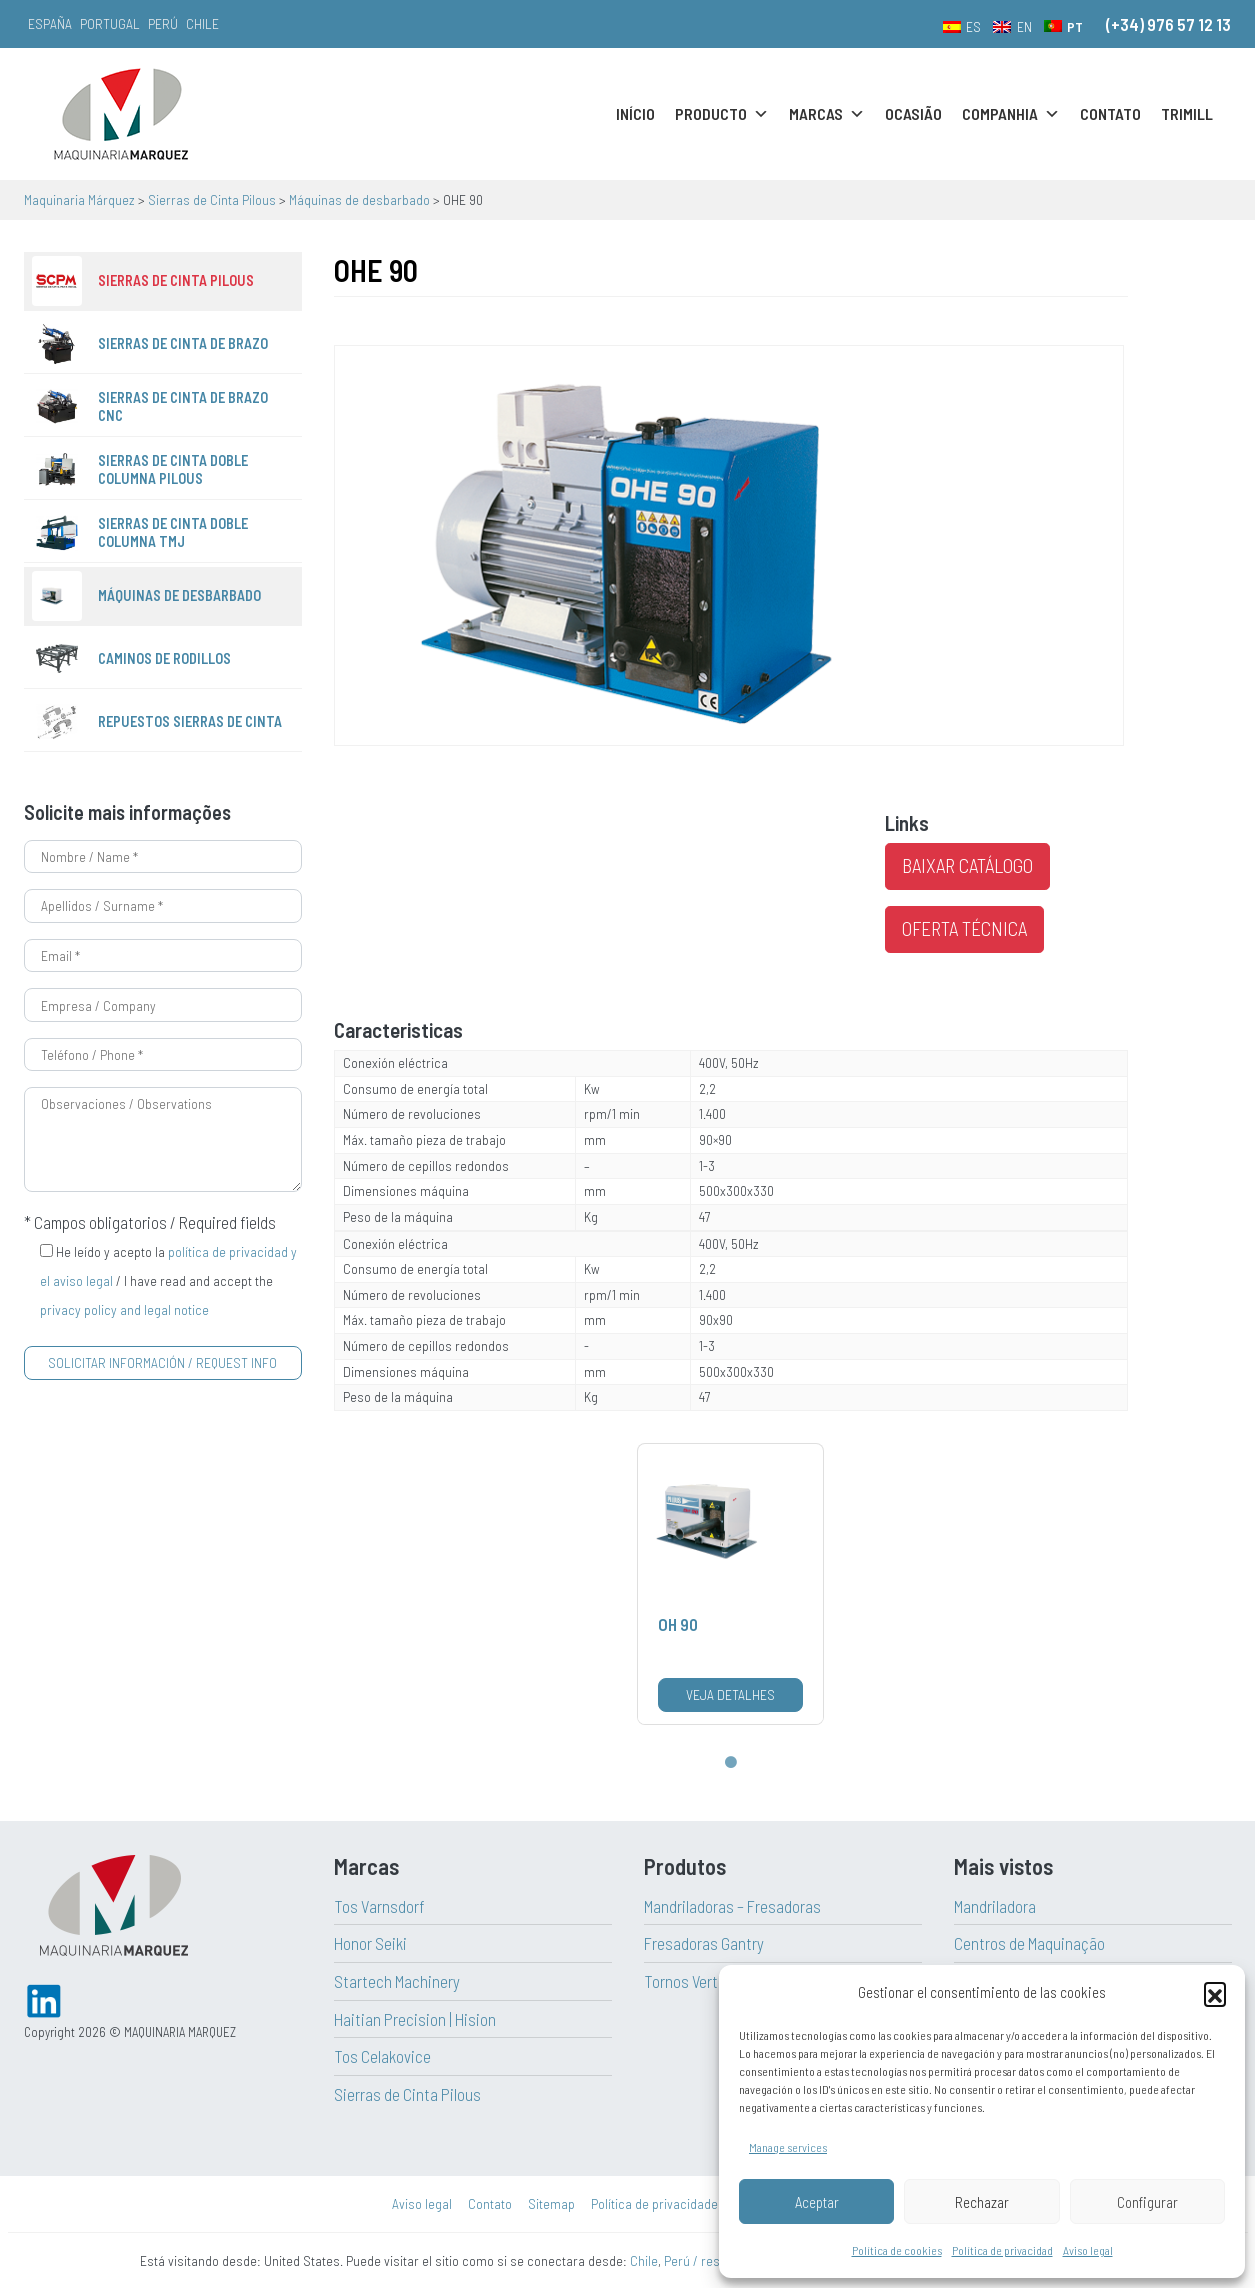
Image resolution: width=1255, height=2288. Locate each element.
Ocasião (913, 113)
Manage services (788, 2147)
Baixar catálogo (967, 865)
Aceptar (817, 2202)
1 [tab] (731, 1763)
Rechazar (982, 2202)
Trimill (1187, 113)
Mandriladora (995, 1906)
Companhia (1011, 114)
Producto (722, 114)
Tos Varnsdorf (379, 1906)
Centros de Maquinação (1029, 1943)
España (50, 23)
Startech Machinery (397, 1981)
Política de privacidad (1002, 2250)
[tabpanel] (730, 1584)
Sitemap (551, 2203)
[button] (1215, 1993)
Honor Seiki (370, 1943)
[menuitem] (962, 26)
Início (635, 113)
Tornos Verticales (700, 1981)
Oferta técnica (964, 928)
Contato (1110, 113)
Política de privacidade (654, 2203)
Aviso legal (1088, 2250)
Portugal (110, 23)
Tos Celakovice (382, 2056)
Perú (163, 23)
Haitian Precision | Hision (415, 2019)
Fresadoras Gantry (704, 1943)
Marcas (827, 114)
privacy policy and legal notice (124, 1309)
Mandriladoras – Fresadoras (732, 1906)
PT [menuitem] (1075, 26)
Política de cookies (897, 2250)
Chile (202, 23)
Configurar (1147, 2202)
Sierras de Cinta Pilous (407, 2094)
